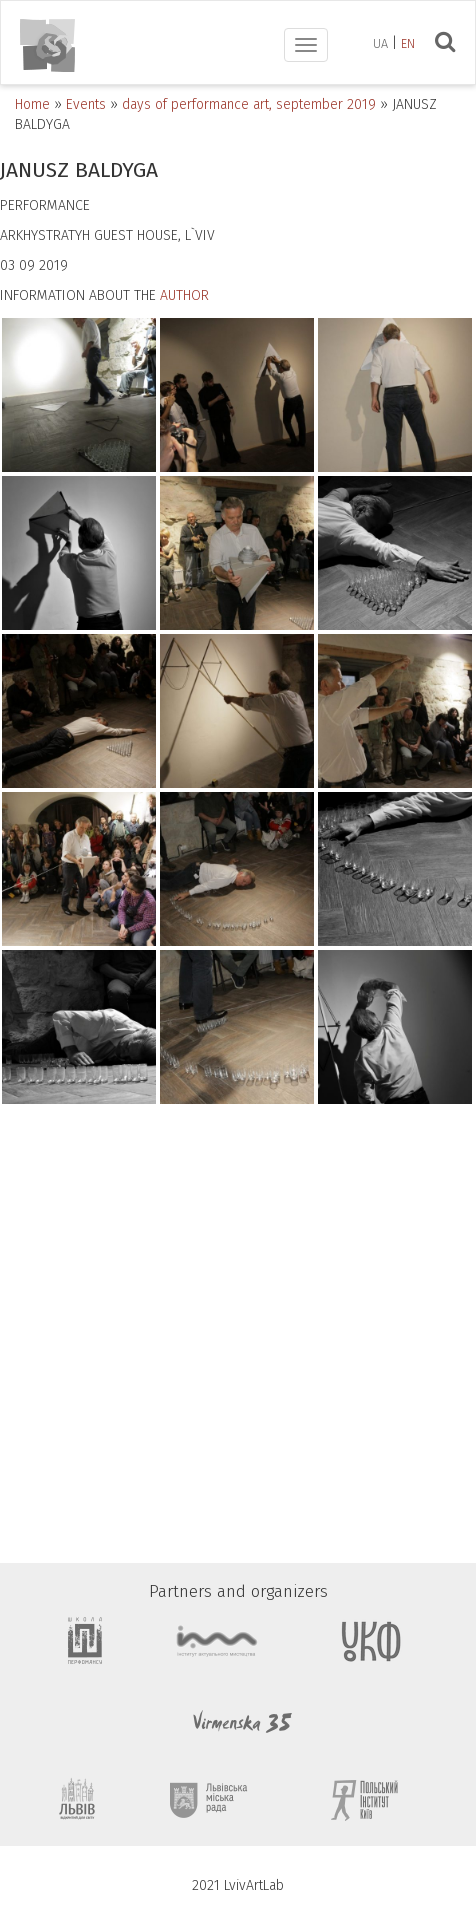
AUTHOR (184, 295)
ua (380, 43)
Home (32, 104)
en (408, 43)
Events (86, 104)
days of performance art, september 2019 (249, 104)
